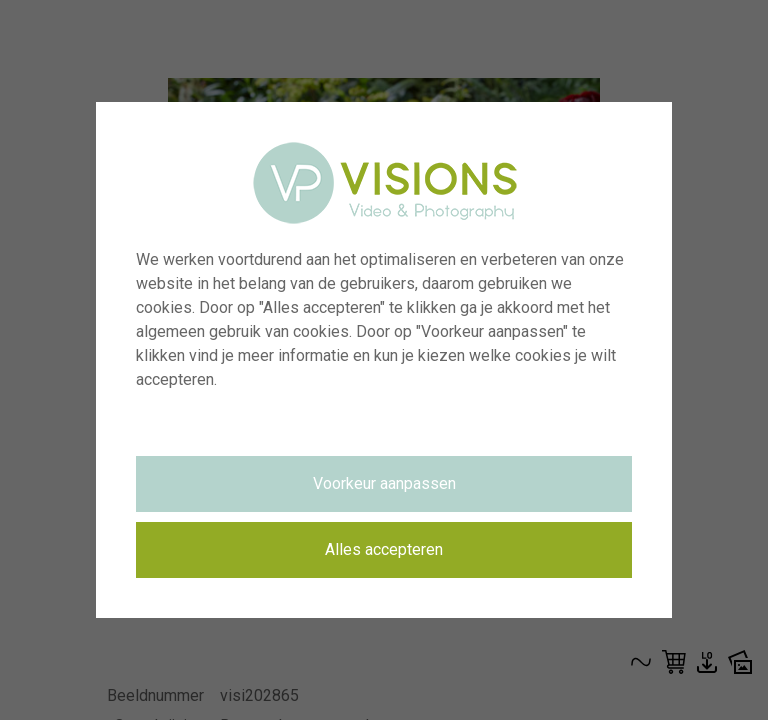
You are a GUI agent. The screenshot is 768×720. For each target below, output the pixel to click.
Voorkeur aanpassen (384, 483)
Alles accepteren (384, 549)
